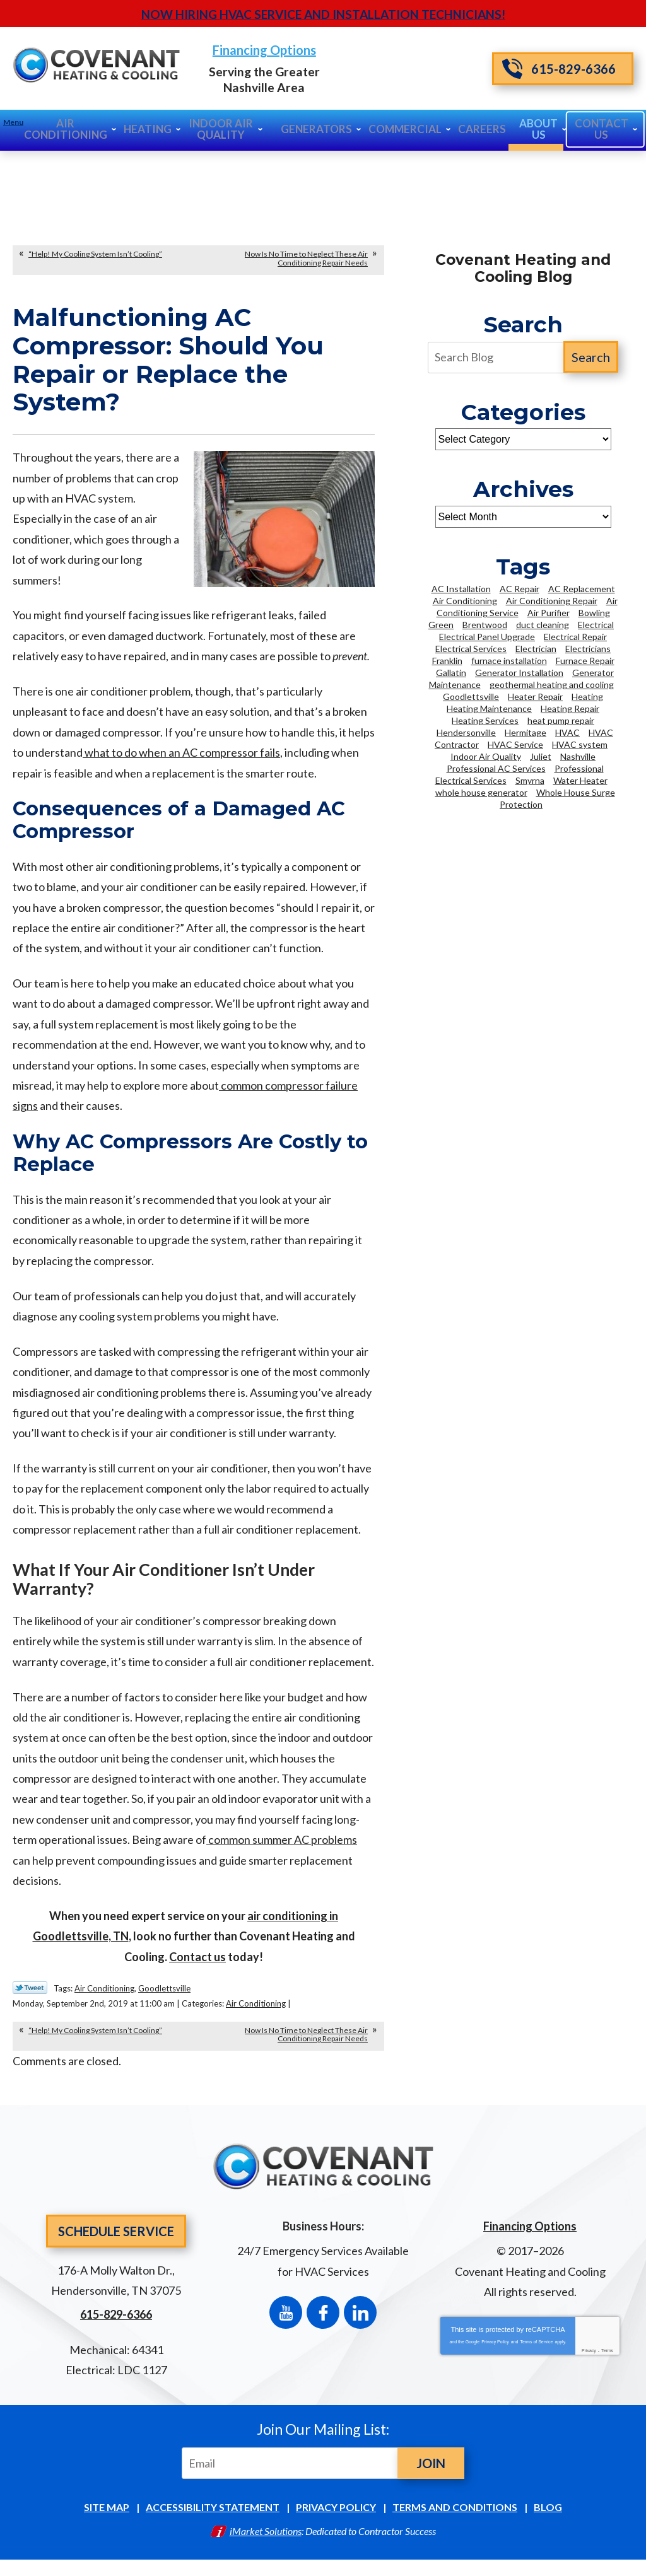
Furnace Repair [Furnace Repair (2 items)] (585, 659)
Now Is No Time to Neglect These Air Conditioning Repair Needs (306, 256)
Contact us (197, 1970)
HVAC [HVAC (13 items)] (567, 731)
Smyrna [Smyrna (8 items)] (529, 779)
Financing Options (323, 51)
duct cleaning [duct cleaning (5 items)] (542, 623)
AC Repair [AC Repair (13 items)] (519, 587)
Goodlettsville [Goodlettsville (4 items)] (471, 695)
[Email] (292, 2477)
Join (430, 2477)
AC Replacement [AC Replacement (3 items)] (581, 587)
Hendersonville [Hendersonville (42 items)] (466, 731)
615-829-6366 (559, 68)
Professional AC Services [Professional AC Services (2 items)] (496, 767)
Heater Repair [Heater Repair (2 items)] (535, 695)
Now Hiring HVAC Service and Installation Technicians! (323, 14)
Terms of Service (536, 2350)
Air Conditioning (104, 2002)
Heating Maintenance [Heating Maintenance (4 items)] (489, 707)
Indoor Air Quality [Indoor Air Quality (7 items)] (485, 755)
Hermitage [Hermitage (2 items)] (525, 731)
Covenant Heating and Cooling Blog (523, 267)
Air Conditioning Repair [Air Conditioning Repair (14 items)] (551, 599)
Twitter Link (30, 2001)
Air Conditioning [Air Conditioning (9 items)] (465, 599)
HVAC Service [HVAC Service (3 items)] (515, 743)
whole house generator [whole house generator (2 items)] (481, 791)
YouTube (285, 2321)
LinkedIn (360, 2321)
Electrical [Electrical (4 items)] (596, 623)
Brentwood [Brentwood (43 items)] (484, 623)
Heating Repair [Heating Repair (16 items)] (570, 707)
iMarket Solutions (266, 2545)
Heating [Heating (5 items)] (587, 695)
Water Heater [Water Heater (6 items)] (580, 779)
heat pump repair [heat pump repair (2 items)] (560, 719)
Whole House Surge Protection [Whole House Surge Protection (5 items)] (557, 797)
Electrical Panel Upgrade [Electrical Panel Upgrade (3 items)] (487, 635)
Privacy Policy (495, 2350)
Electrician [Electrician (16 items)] (535, 647)
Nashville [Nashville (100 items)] (578, 755)
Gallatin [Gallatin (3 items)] (451, 671)
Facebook (323, 2321)
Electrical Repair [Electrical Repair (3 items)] (575, 635)
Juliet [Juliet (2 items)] (540, 755)
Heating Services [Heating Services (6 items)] (485, 719)
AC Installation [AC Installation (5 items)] (461, 587)
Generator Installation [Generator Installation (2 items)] (519, 671)
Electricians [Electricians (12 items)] (588, 647)
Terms (607, 2359)
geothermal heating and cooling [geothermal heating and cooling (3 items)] (552, 683)
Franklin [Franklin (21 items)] (447, 659)
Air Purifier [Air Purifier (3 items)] (548, 611)
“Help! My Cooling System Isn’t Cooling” (95, 252)
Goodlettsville (164, 2002)
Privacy (589, 2359)
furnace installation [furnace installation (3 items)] (509, 659)
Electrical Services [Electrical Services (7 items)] (471, 647)
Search (591, 355)
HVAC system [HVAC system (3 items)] (580, 743)
